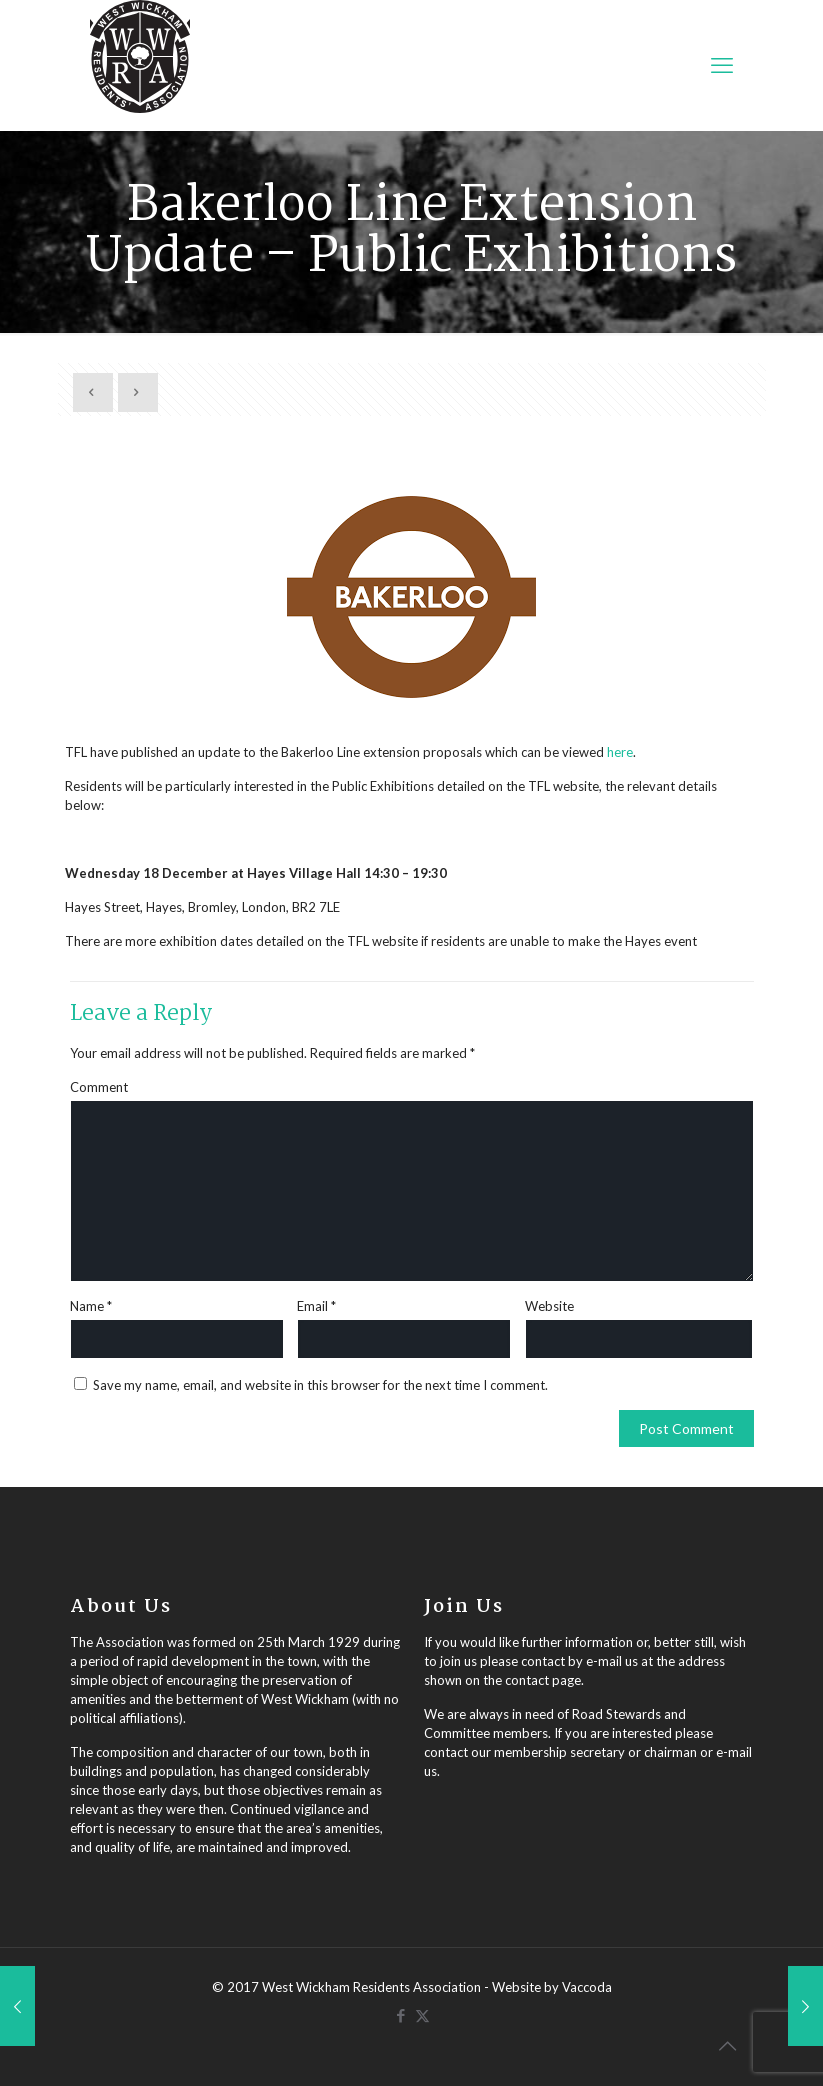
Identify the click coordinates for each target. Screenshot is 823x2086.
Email (316, 1306)
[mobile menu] (722, 65)
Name (91, 1306)
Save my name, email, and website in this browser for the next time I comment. (320, 1385)
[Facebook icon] (401, 2015)
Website (549, 1306)
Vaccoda (587, 1987)
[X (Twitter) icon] (422, 2015)
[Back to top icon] (727, 2045)
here (620, 752)
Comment (99, 1087)
